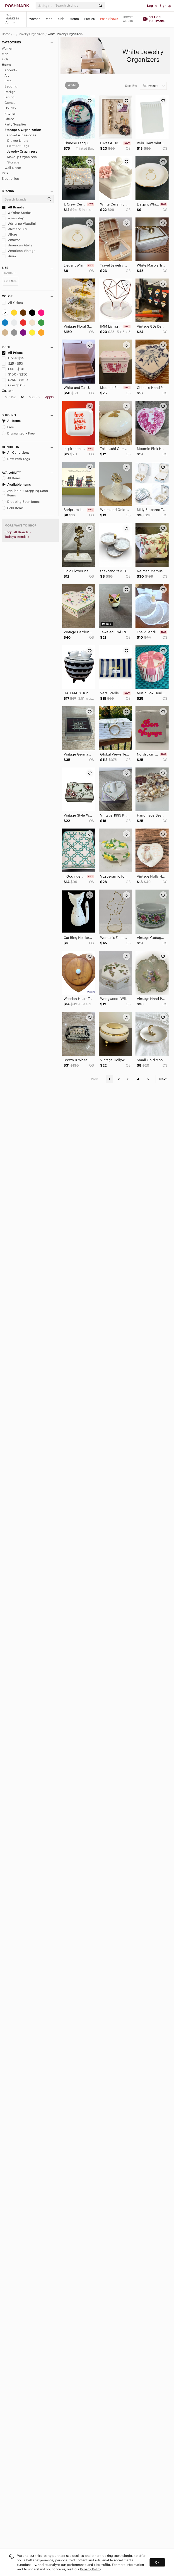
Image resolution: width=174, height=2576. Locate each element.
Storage (13, 162)
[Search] (75, 5)
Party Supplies (16, 124)
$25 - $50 (12, 363)
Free (8, 427)
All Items (11, 421)
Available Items (16, 484)
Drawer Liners (17, 141)
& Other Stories (16, 213)
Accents (11, 70)
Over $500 (13, 385)
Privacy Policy (90, 2569)
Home (74, 19)
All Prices (12, 353)
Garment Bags (18, 146)
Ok (157, 2562)
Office (9, 119)
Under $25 (13, 358)
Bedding (11, 86)
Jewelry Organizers (31, 34)
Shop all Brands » (18, 532)
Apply (49, 397)
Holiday (10, 108)
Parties (89, 19)
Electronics (10, 179)
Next (163, 1079)
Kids (61, 19)
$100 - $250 (14, 374)
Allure (9, 234)
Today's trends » (17, 537)
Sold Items (13, 508)
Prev (94, 1079)
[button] (45, 5)
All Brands (13, 207)
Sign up (165, 6)
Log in (152, 6)
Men (49, 19)
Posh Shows (109, 19)
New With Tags (16, 459)
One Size (10, 281)
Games (10, 103)
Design (10, 92)
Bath (8, 81)
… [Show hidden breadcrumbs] (14, 34)
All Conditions (15, 453)
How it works (128, 19)
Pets (5, 173)
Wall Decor (13, 168)
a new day (13, 218)
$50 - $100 (14, 369)
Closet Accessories (21, 135)
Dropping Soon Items (21, 502)
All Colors (12, 303)
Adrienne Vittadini (19, 224)
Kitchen (10, 113)
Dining (9, 97)
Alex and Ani (14, 229)
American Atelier (18, 245)
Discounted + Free (18, 433)
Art (7, 75)
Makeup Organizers (22, 157)
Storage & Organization (23, 130)
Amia (9, 256)
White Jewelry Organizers (65, 34)
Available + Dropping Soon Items (25, 493)
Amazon (11, 240)
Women (35, 19)
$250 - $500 (15, 380)
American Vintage (19, 251)
